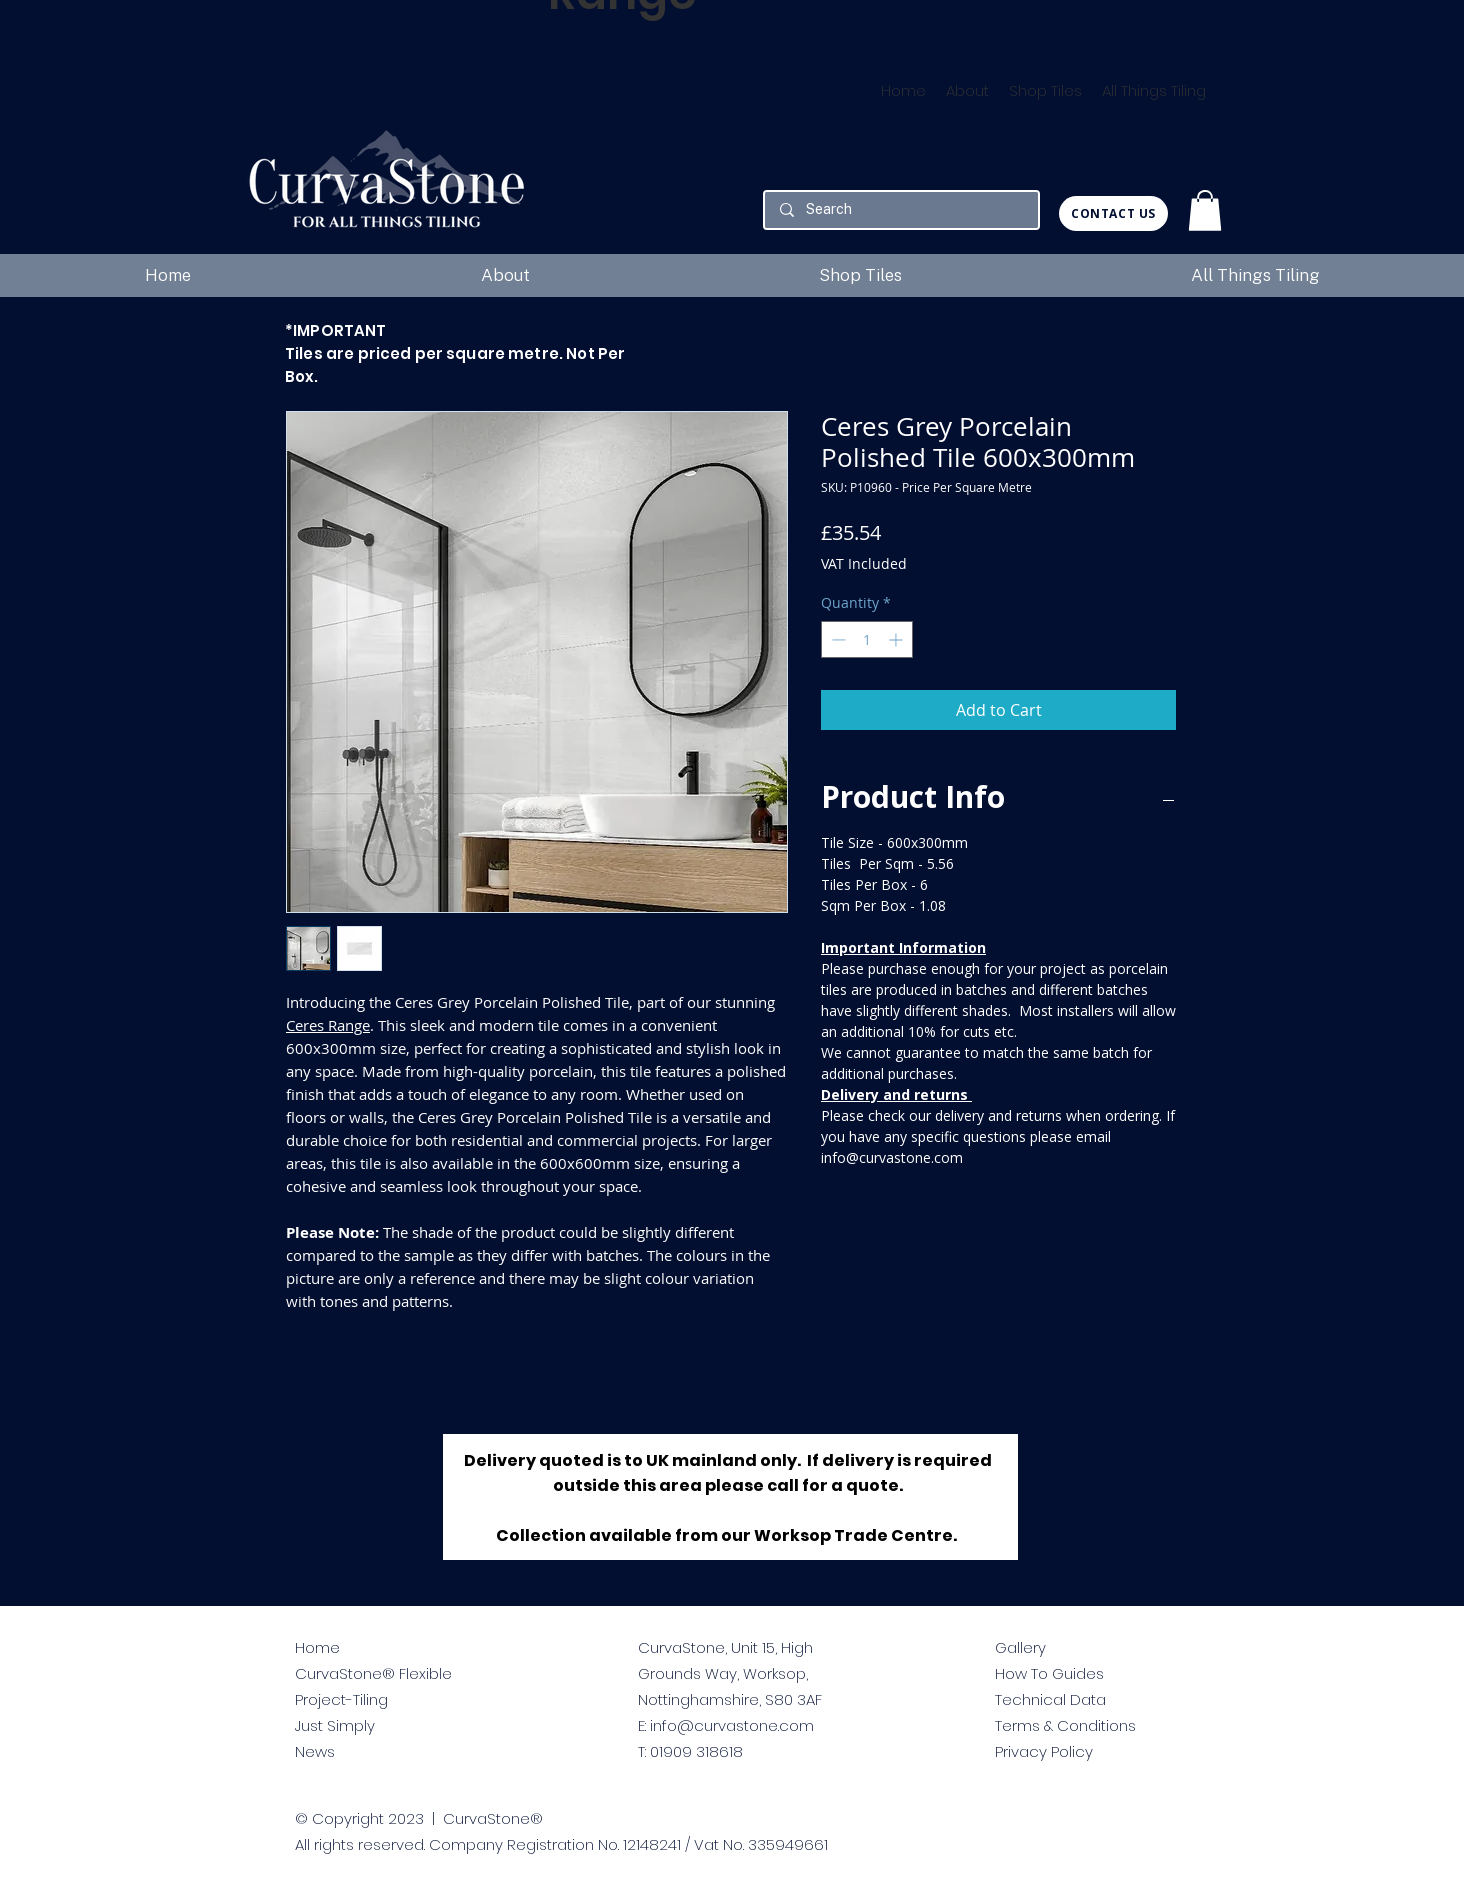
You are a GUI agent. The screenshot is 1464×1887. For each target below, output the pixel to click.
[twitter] (1006, 1828)
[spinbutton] (867, 639)
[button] (1205, 210)
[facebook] (1039, 1828)
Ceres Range (328, 1025)
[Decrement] (836, 639)
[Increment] (897, 639)
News (315, 1751)
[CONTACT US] (1113, 213)
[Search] (901, 210)
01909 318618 (696, 1751)
